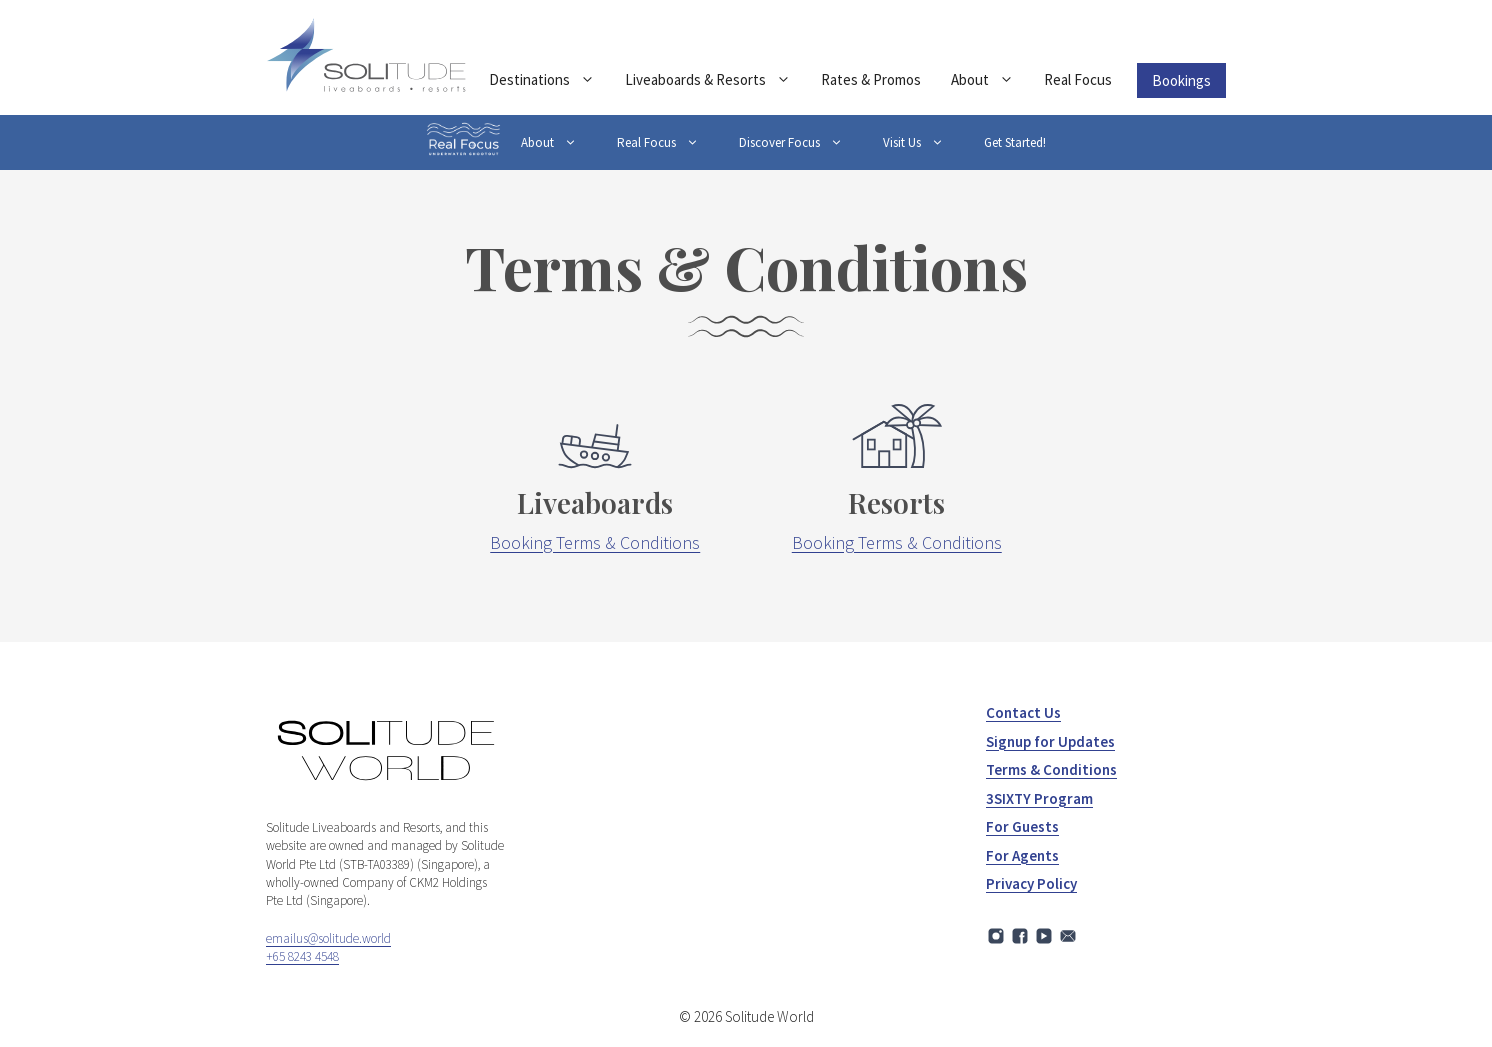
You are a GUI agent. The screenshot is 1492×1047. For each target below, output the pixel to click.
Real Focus (1078, 79)
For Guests (1022, 826)
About (990, 80)
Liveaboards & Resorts (715, 80)
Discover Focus (801, 142)
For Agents (1022, 855)
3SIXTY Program (1039, 798)
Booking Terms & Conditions (595, 542)
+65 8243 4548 (302, 956)
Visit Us (923, 142)
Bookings (1181, 80)
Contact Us (1023, 712)
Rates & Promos (871, 79)
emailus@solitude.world (328, 938)
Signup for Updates (1050, 741)
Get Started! (1015, 142)
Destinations (549, 80)
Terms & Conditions (1051, 769)
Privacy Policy (1031, 883)
